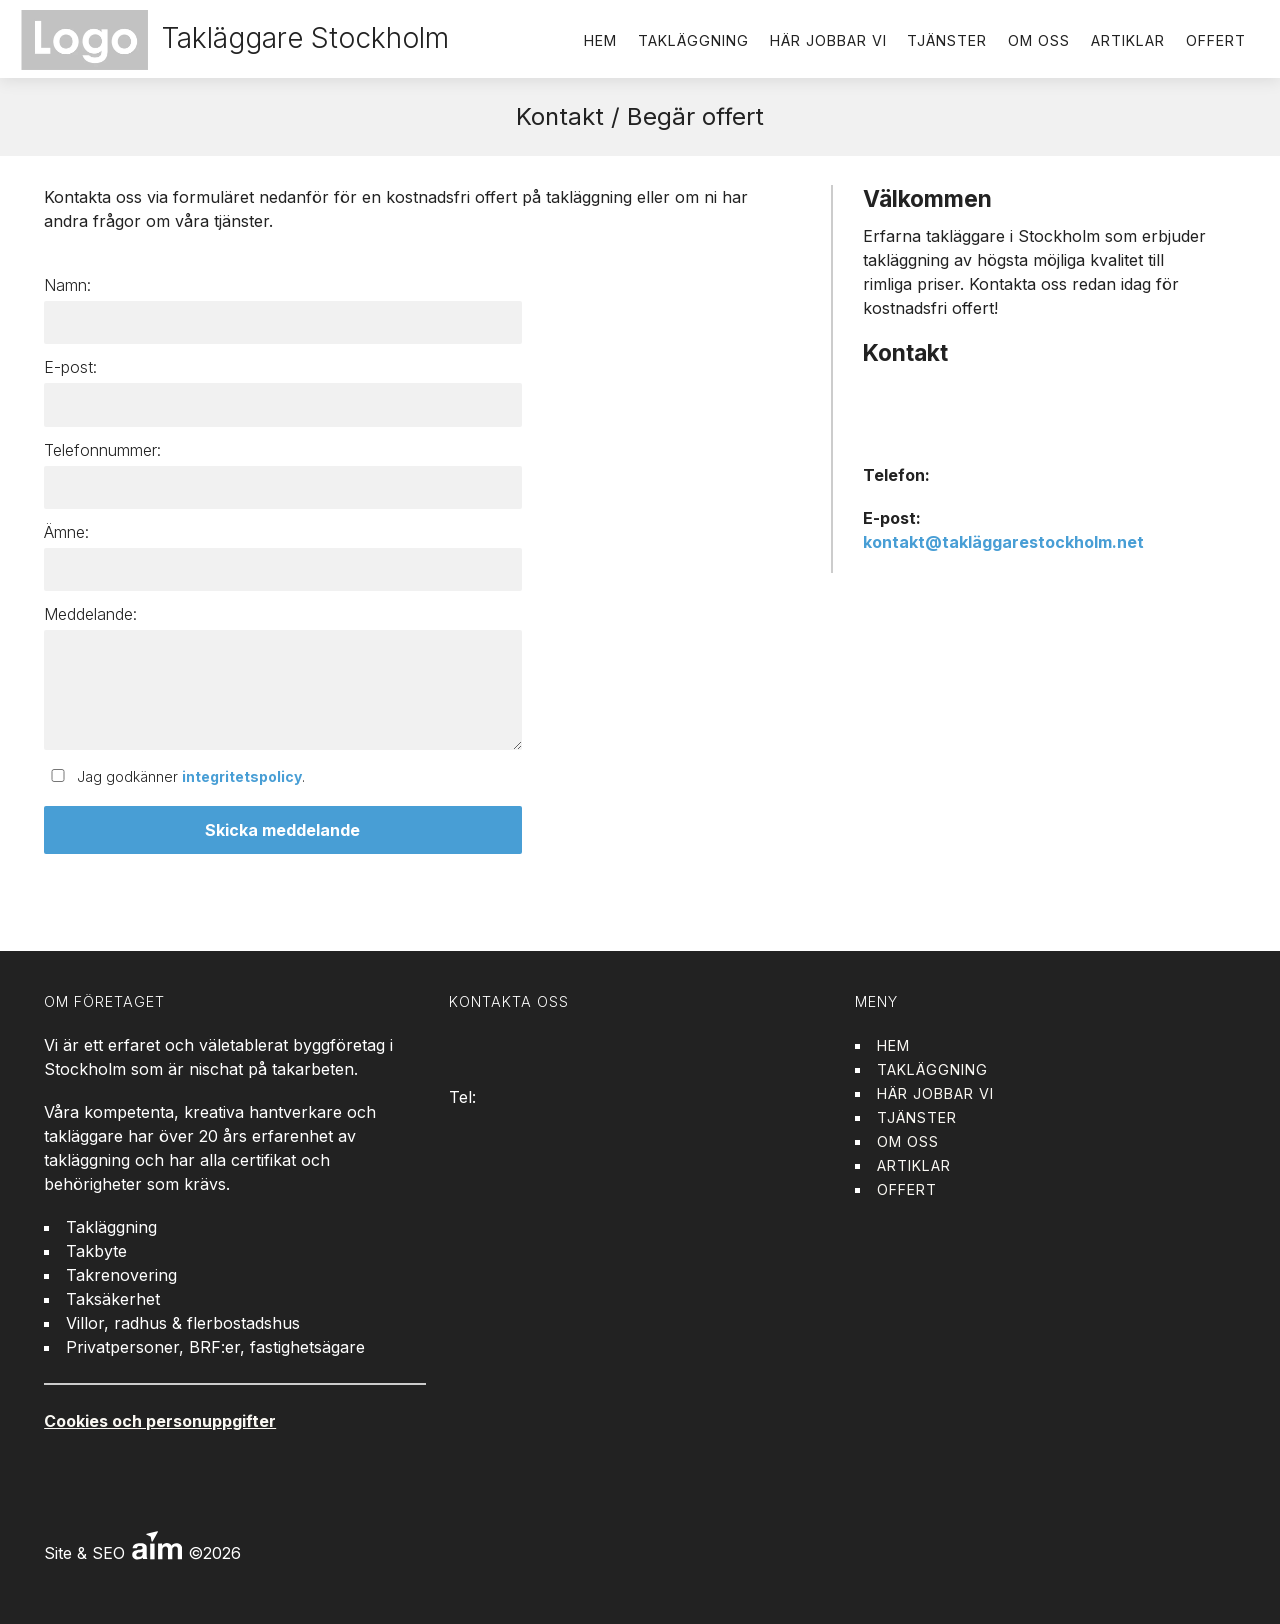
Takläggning (693, 40)
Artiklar (1128, 40)
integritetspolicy (242, 776)
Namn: (67, 285)
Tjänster (947, 40)
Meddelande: (90, 614)
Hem (600, 40)
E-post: (70, 367)
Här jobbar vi (828, 40)
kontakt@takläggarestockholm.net (1003, 542)
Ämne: (66, 532)
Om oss (1039, 40)
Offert (1216, 40)
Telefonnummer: (102, 450)
